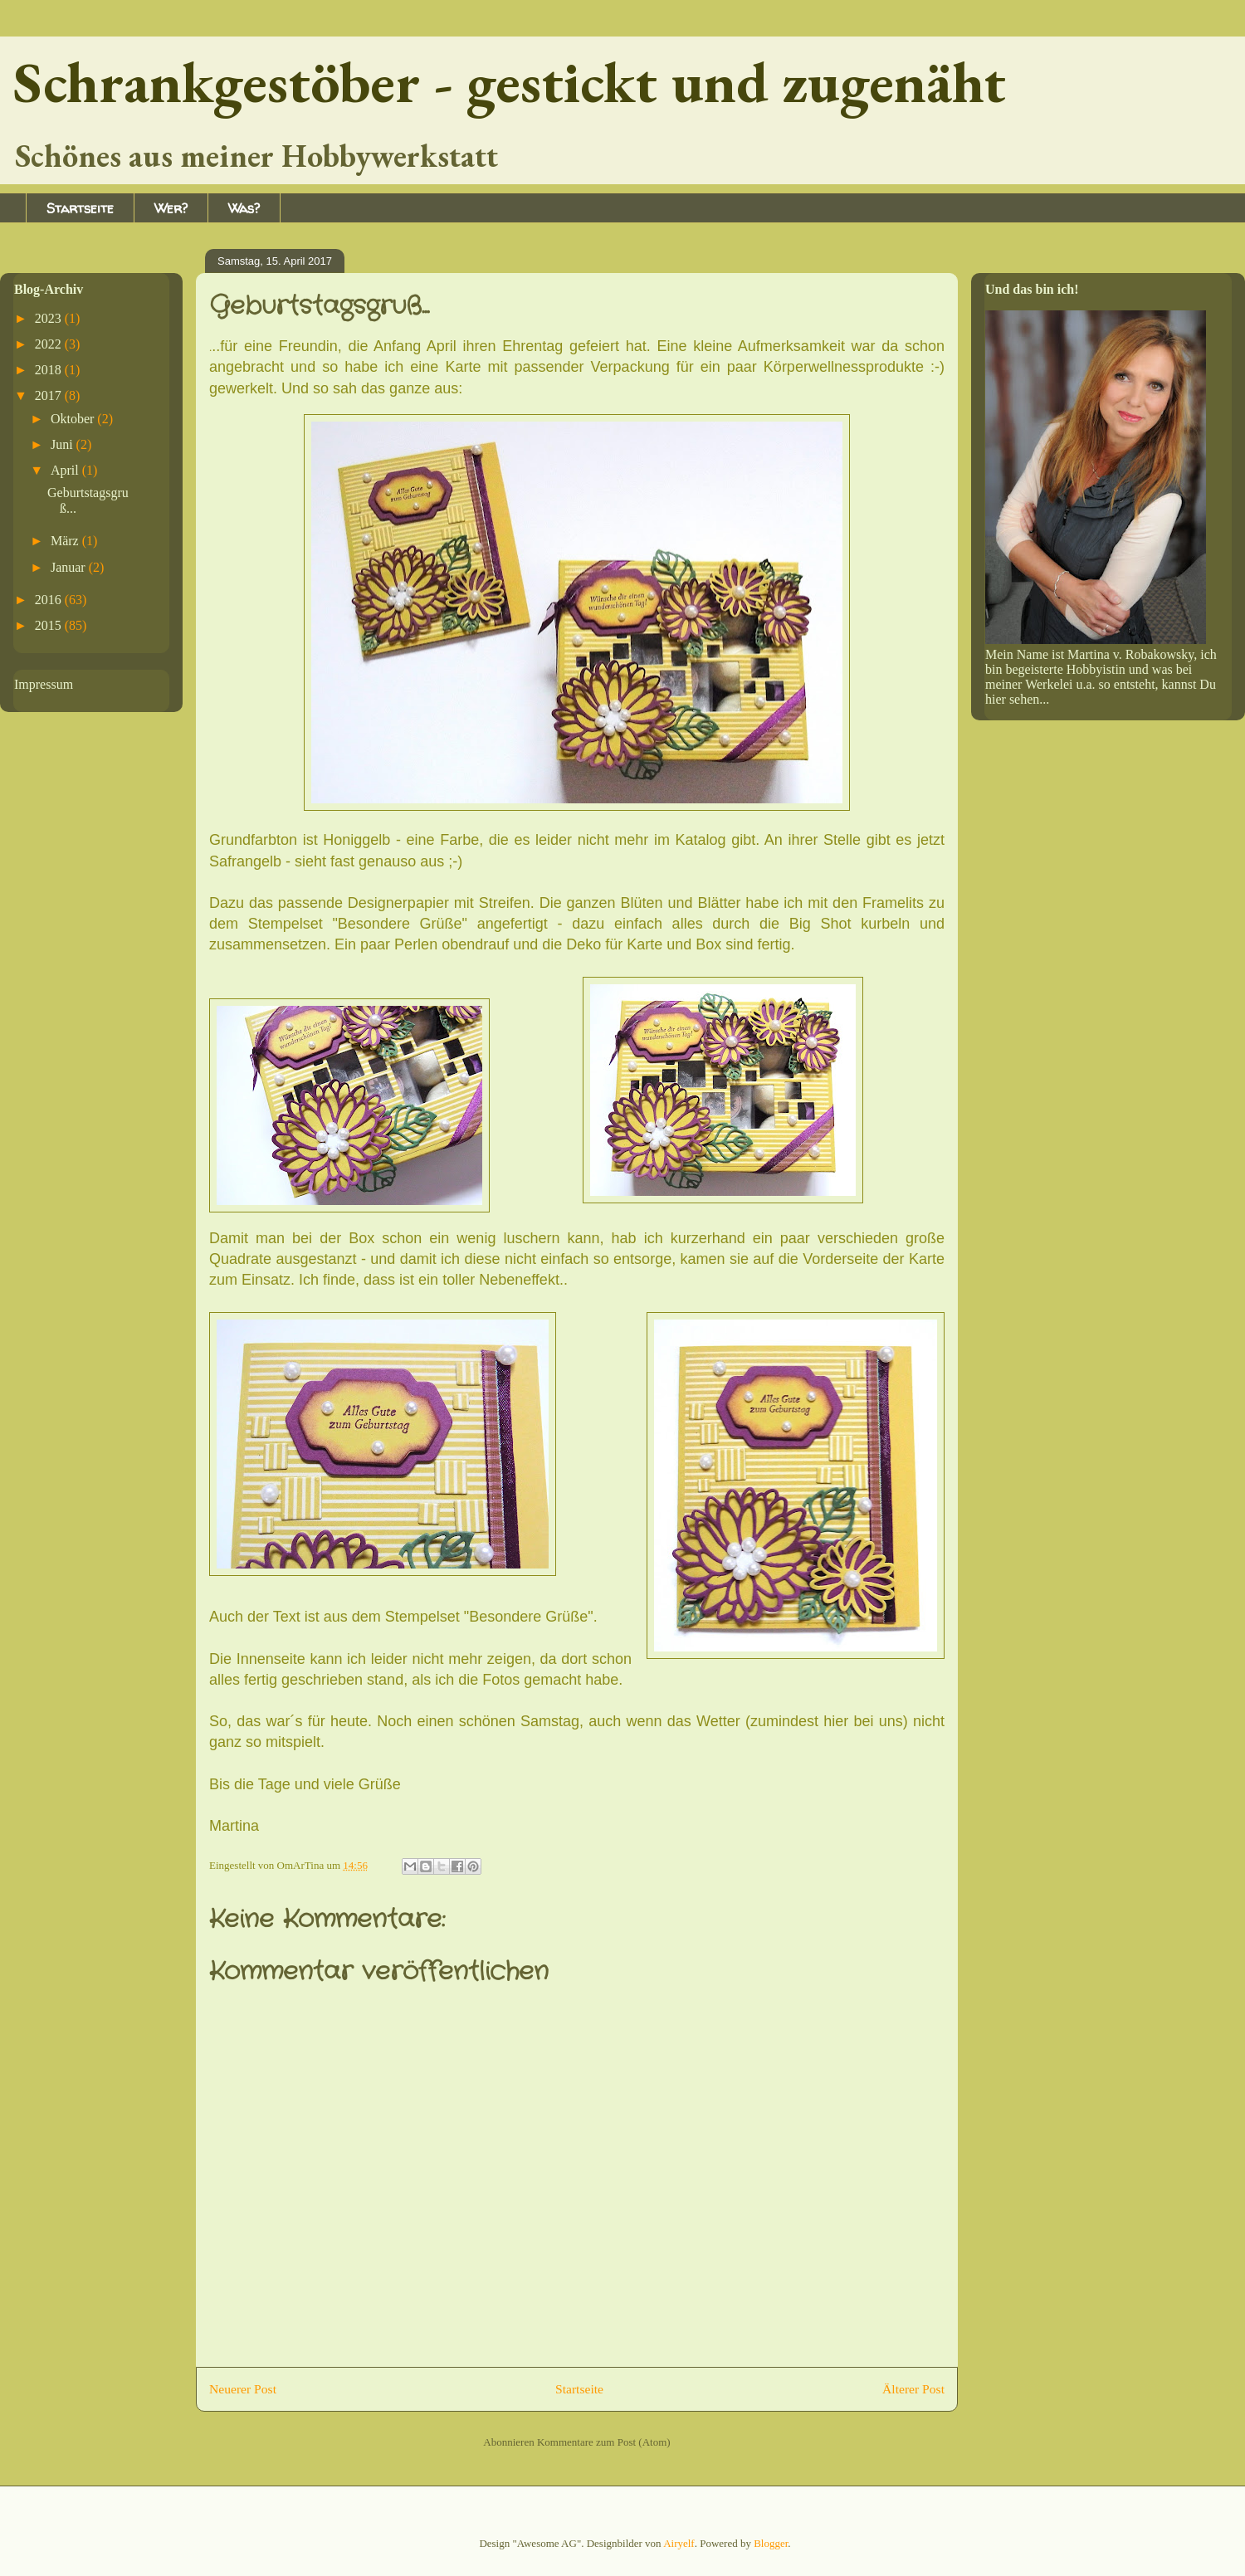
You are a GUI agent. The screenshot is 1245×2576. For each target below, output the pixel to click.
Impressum (43, 684)
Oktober (74, 419)
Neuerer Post (242, 2389)
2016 (50, 600)
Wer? (171, 208)
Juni (63, 444)
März (66, 541)
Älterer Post (913, 2389)
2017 (50, 395)
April (66, 470)
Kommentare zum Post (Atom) (604, 2442)
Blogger (771, 2543)
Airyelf (679, 2543)
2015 (50, 625)
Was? (244, 208)
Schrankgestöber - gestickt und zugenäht (509, 82)
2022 (50, 344)
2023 (50, 318)
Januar (70, 567)
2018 (50, 370)
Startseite (80, 208)
